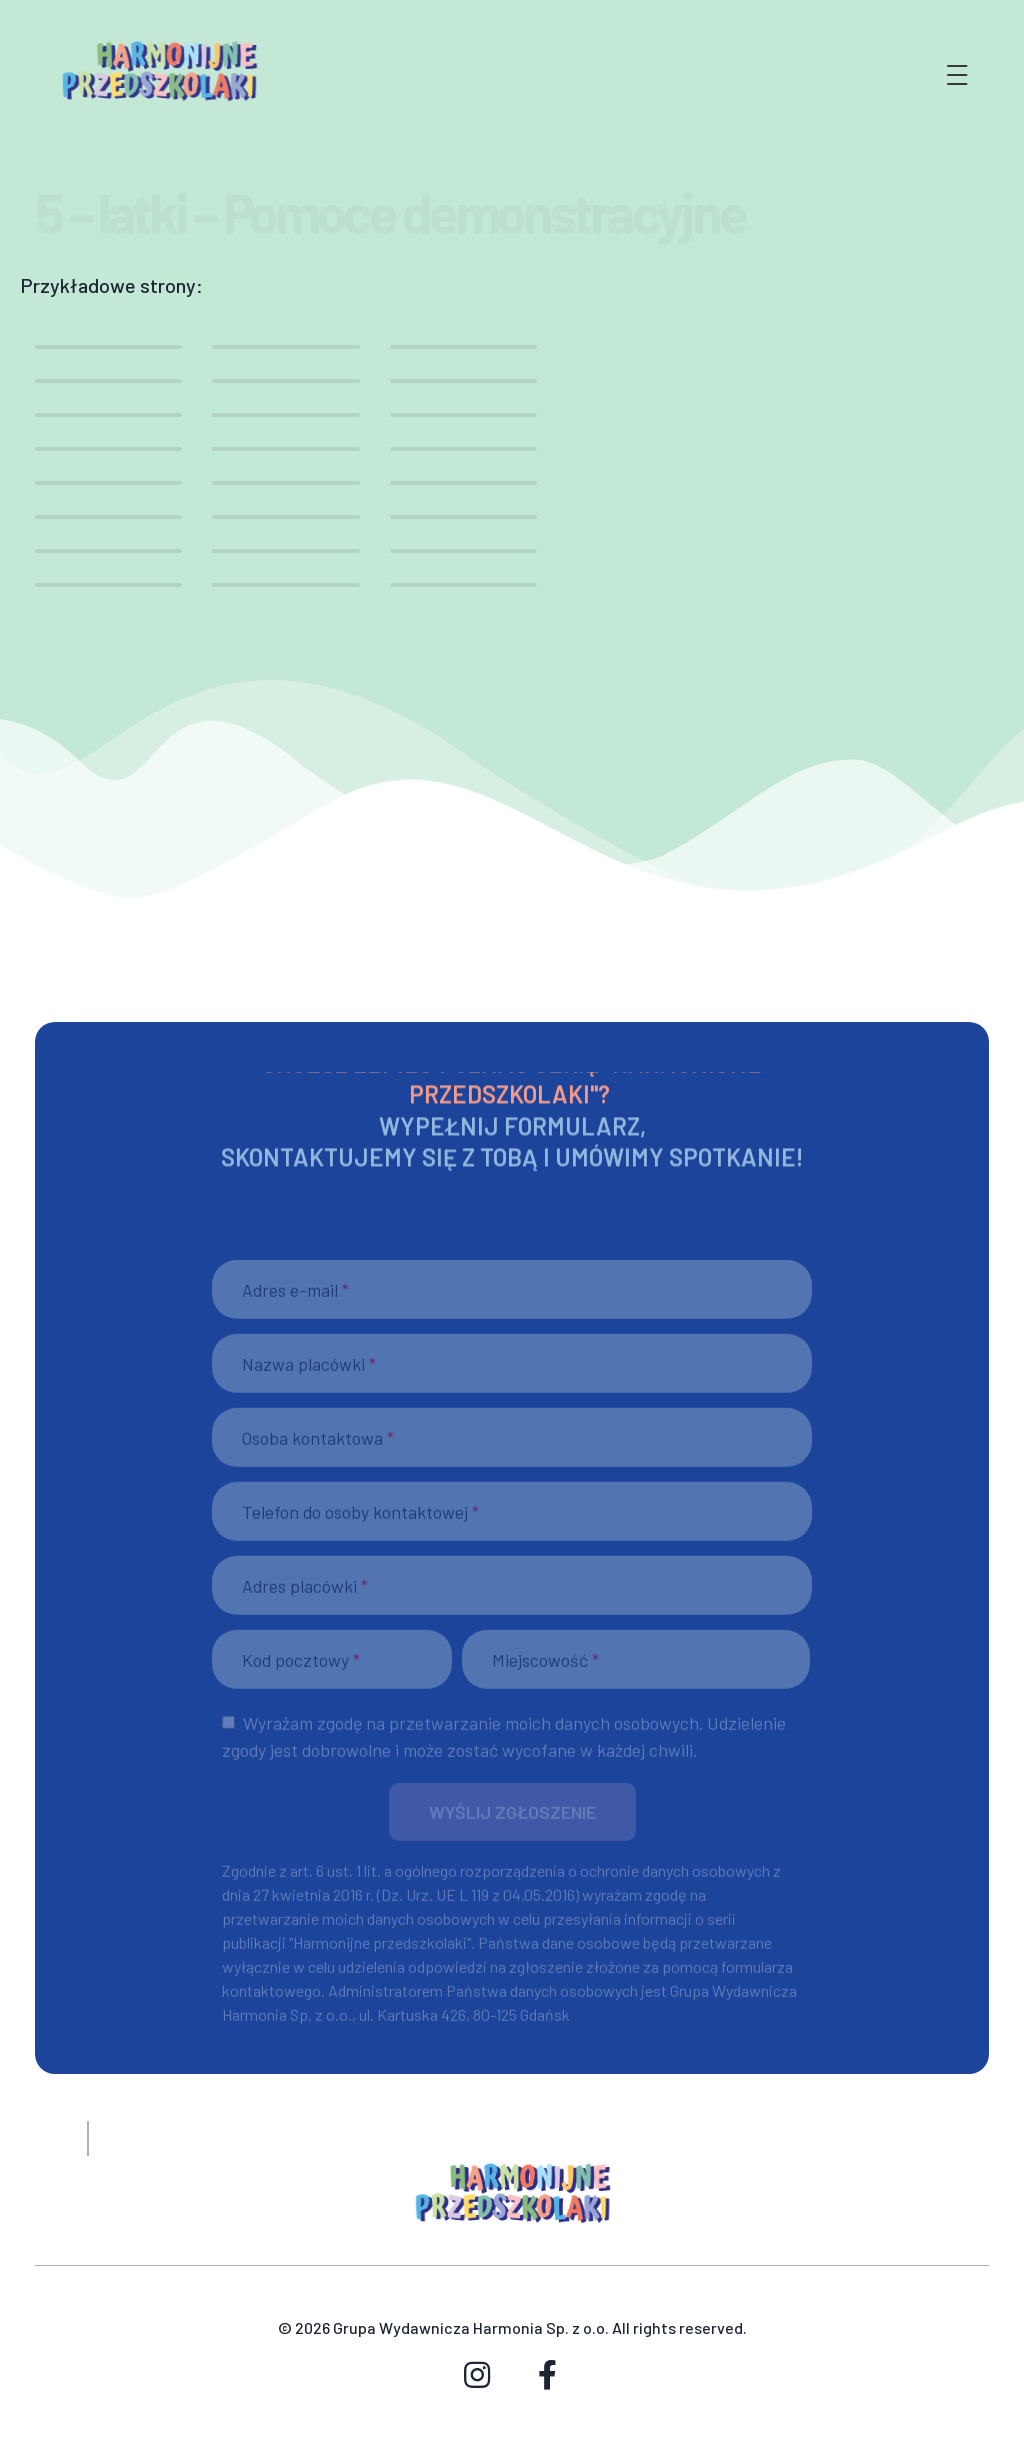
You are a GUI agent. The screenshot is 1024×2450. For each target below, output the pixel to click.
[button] (512, 1820)
